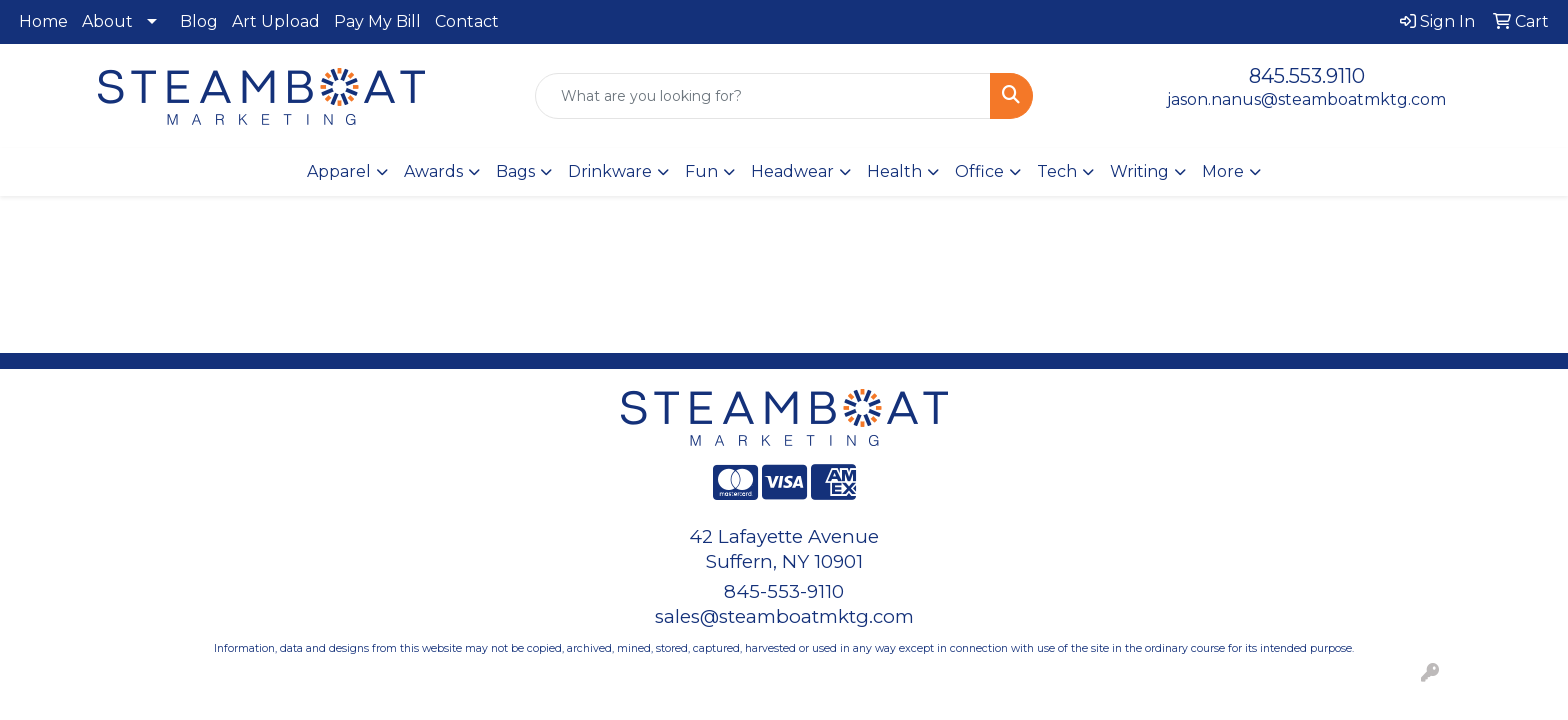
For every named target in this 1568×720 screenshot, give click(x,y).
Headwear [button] (792, 171)
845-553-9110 (784, 591)
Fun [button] (701, 171)
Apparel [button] (339, 171)
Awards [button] (433, 171)
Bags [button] (515, 171)
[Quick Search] (763, 96)
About (107, 21)
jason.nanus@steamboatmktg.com (1306, 99)
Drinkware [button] (610, 171)
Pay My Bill (377, 21)
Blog (199, 21)
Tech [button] (1057, 171)
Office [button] (979, 171)
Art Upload (276, 21)
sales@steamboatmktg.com (784, 616)
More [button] (1223, 171)
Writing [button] (1139, 171)
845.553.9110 (1307, 76)
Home (43, 21)
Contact (467, 21)
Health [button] (894, 171)
